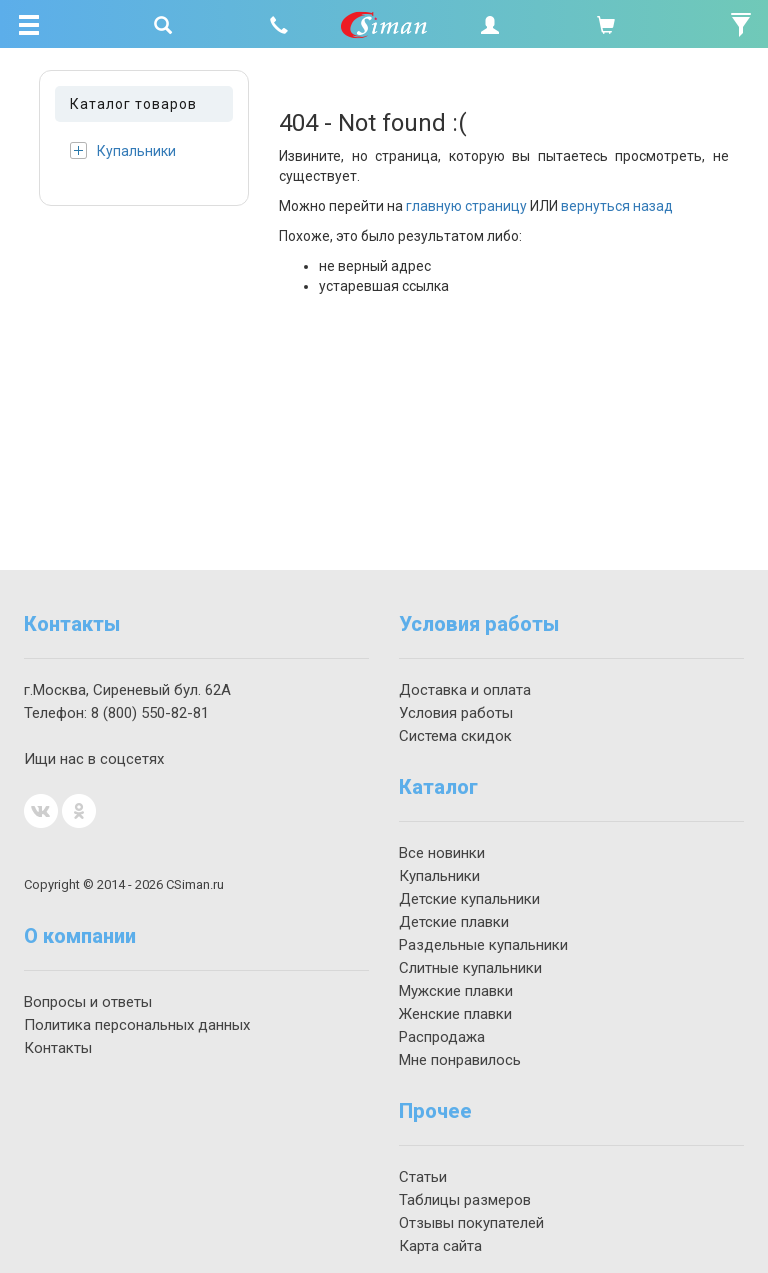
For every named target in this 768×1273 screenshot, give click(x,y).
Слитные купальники (470, 968)
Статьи (423, 1177)
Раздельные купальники (483, 945)
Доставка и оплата (465, 690)
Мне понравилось (460, 1060)
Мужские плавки (456, 991)
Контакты (58, 1048)
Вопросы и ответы (88, 1002)
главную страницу (466, 206)
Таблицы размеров (465, 1200)
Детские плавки (454, 922)
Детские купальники (469, 899)
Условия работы (456, 713)
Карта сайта (440, 1246)
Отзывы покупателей (471, 1223)
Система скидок (455, 736)
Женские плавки (455, 1014)
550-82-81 (150, 713)
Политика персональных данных (137, 1025)
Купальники (123, 150)
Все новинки (442, 853)
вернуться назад (617, 206)
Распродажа (442, 1037)
